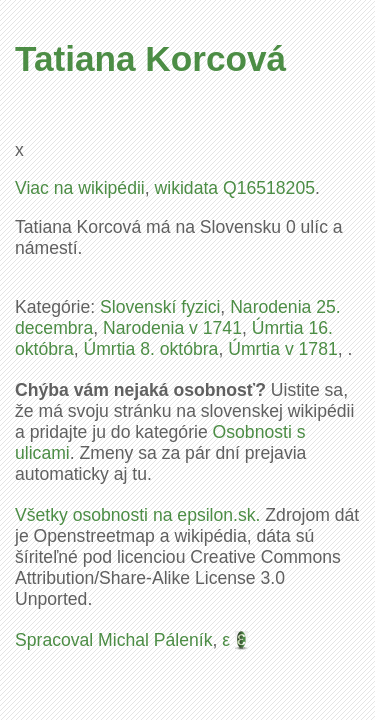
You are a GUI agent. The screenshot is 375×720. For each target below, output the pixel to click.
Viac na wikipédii (80, 188)
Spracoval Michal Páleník (114, 640)
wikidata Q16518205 (235, 188)
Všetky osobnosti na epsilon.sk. (137, 515)
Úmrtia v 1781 (283, 349)
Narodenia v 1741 (172, 328)
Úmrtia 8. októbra (150, 349)
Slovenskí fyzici (160, 307)
